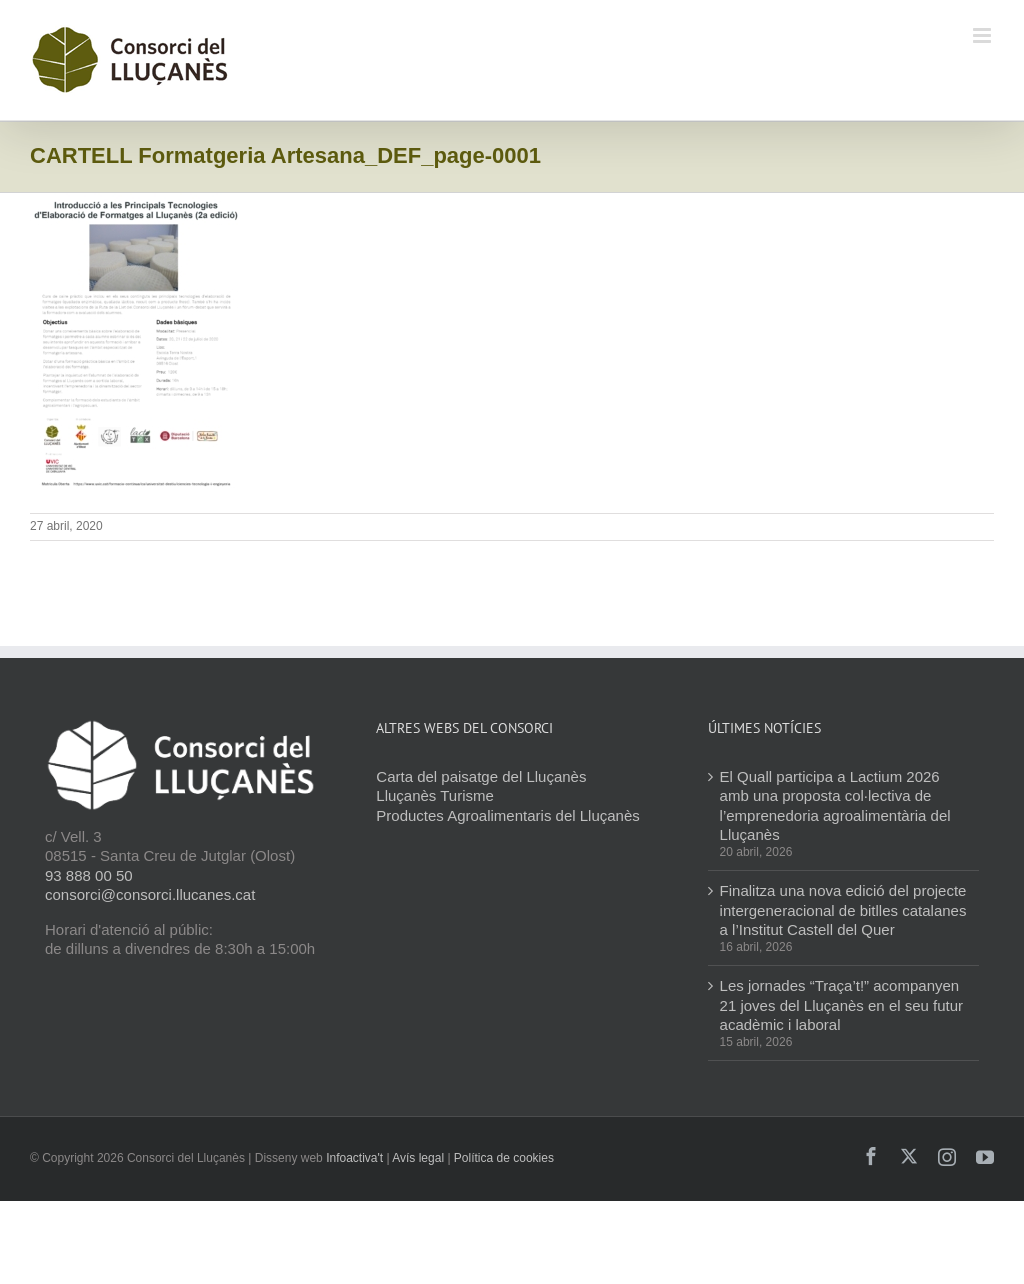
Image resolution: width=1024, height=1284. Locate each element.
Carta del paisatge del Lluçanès (481, 776)
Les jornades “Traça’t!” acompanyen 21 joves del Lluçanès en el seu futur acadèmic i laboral (842, 1005)
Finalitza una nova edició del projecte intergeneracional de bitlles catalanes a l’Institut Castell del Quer (843, 910)
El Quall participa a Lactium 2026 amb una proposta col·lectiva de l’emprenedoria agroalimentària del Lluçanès (835, 806)
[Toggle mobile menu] (983, 35)
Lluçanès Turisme (435, 795)
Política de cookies (504, 1158)
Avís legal (418, 1158)
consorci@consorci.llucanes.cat (150, 894)
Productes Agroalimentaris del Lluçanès (507, 815)
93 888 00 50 (89, 875)
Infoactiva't (354, 1158)
